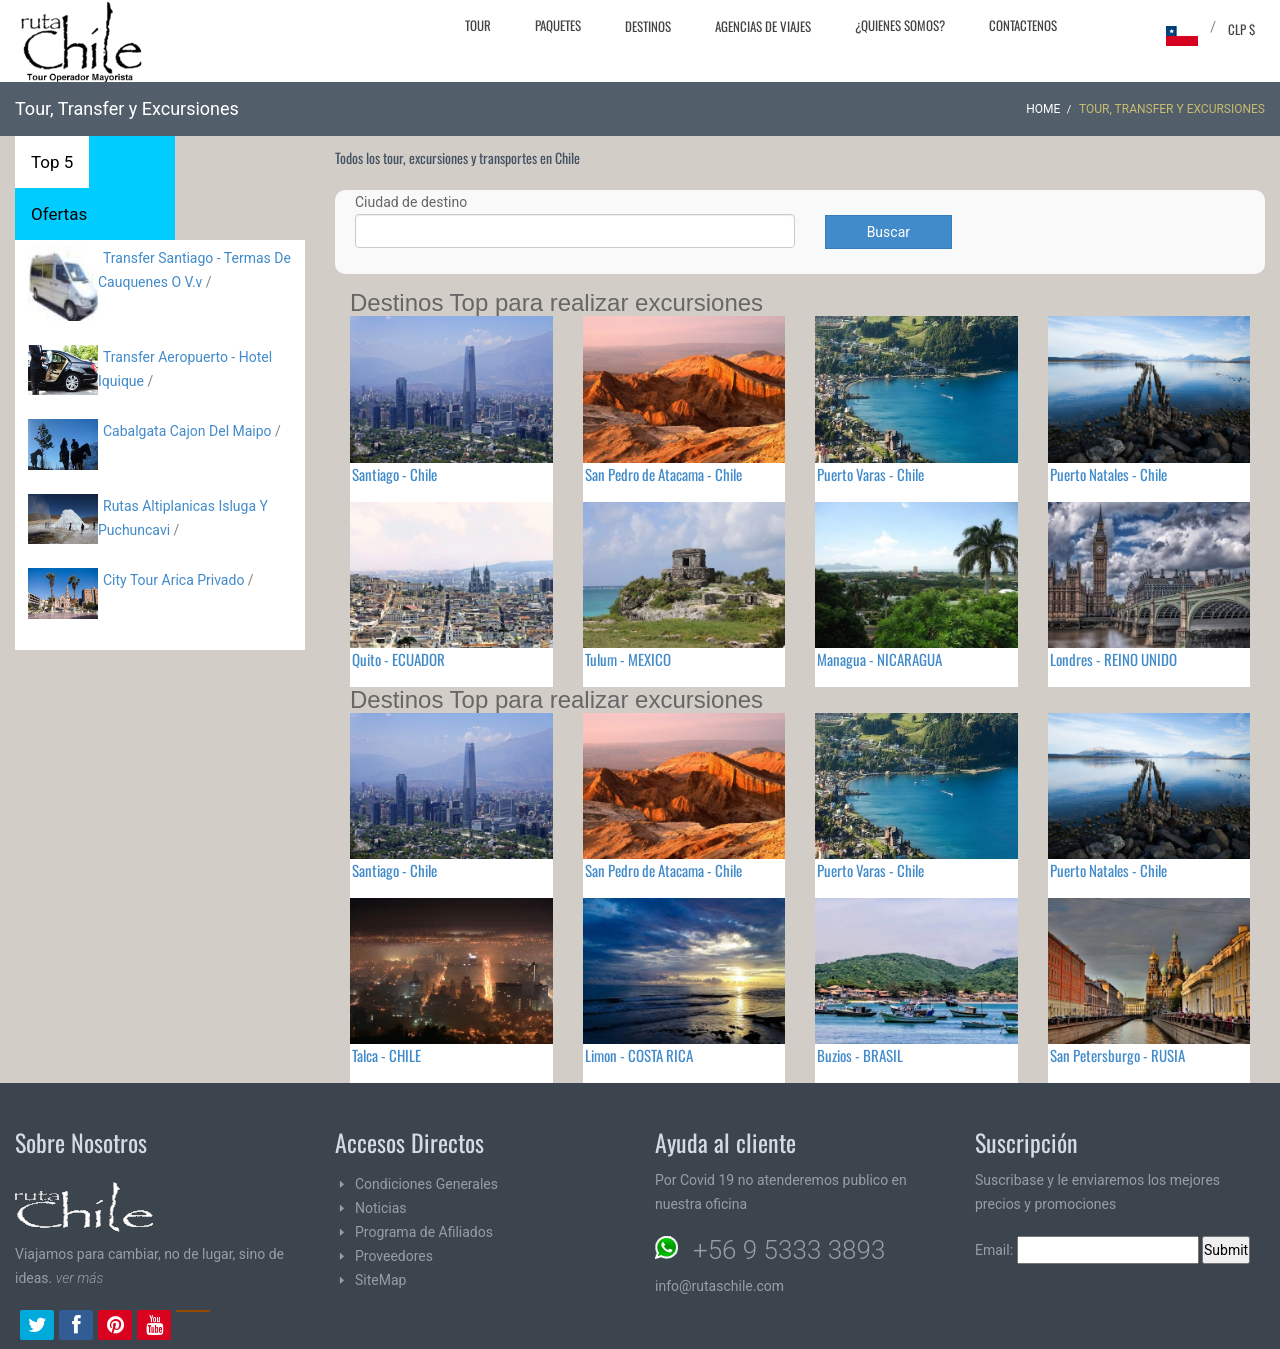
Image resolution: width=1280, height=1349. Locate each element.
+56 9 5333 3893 (789, 1250)
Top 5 (52, 162)
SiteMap (380, 1280)
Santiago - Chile (394, 474)
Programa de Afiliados (424, 1232)
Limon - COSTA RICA (639, 1055)
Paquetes (558, 25)
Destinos (648, 26)
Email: (1087, 1250)
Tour (478, 25)
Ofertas (59, 214)
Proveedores (394, 1256)
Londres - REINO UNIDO (1113, 659)
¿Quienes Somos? (900, 25)
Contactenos (1023, 25)
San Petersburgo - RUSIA (1117, 1055)
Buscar (888, 232)
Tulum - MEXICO (628, 659)
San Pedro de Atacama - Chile (663, 474)
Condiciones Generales (426, 1184)
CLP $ (1241, 29)
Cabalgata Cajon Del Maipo (187, 431)
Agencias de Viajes (763, 26)
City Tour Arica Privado (173, 580)
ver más (80, 1278)
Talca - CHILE (386, 1055)
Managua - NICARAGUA (879, 659)
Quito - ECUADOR (398, 659)
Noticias (381, 1208)
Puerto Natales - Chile (1108, 474)
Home (1043, 109)
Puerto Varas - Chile (870, 474)
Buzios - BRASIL (860, 1055)
